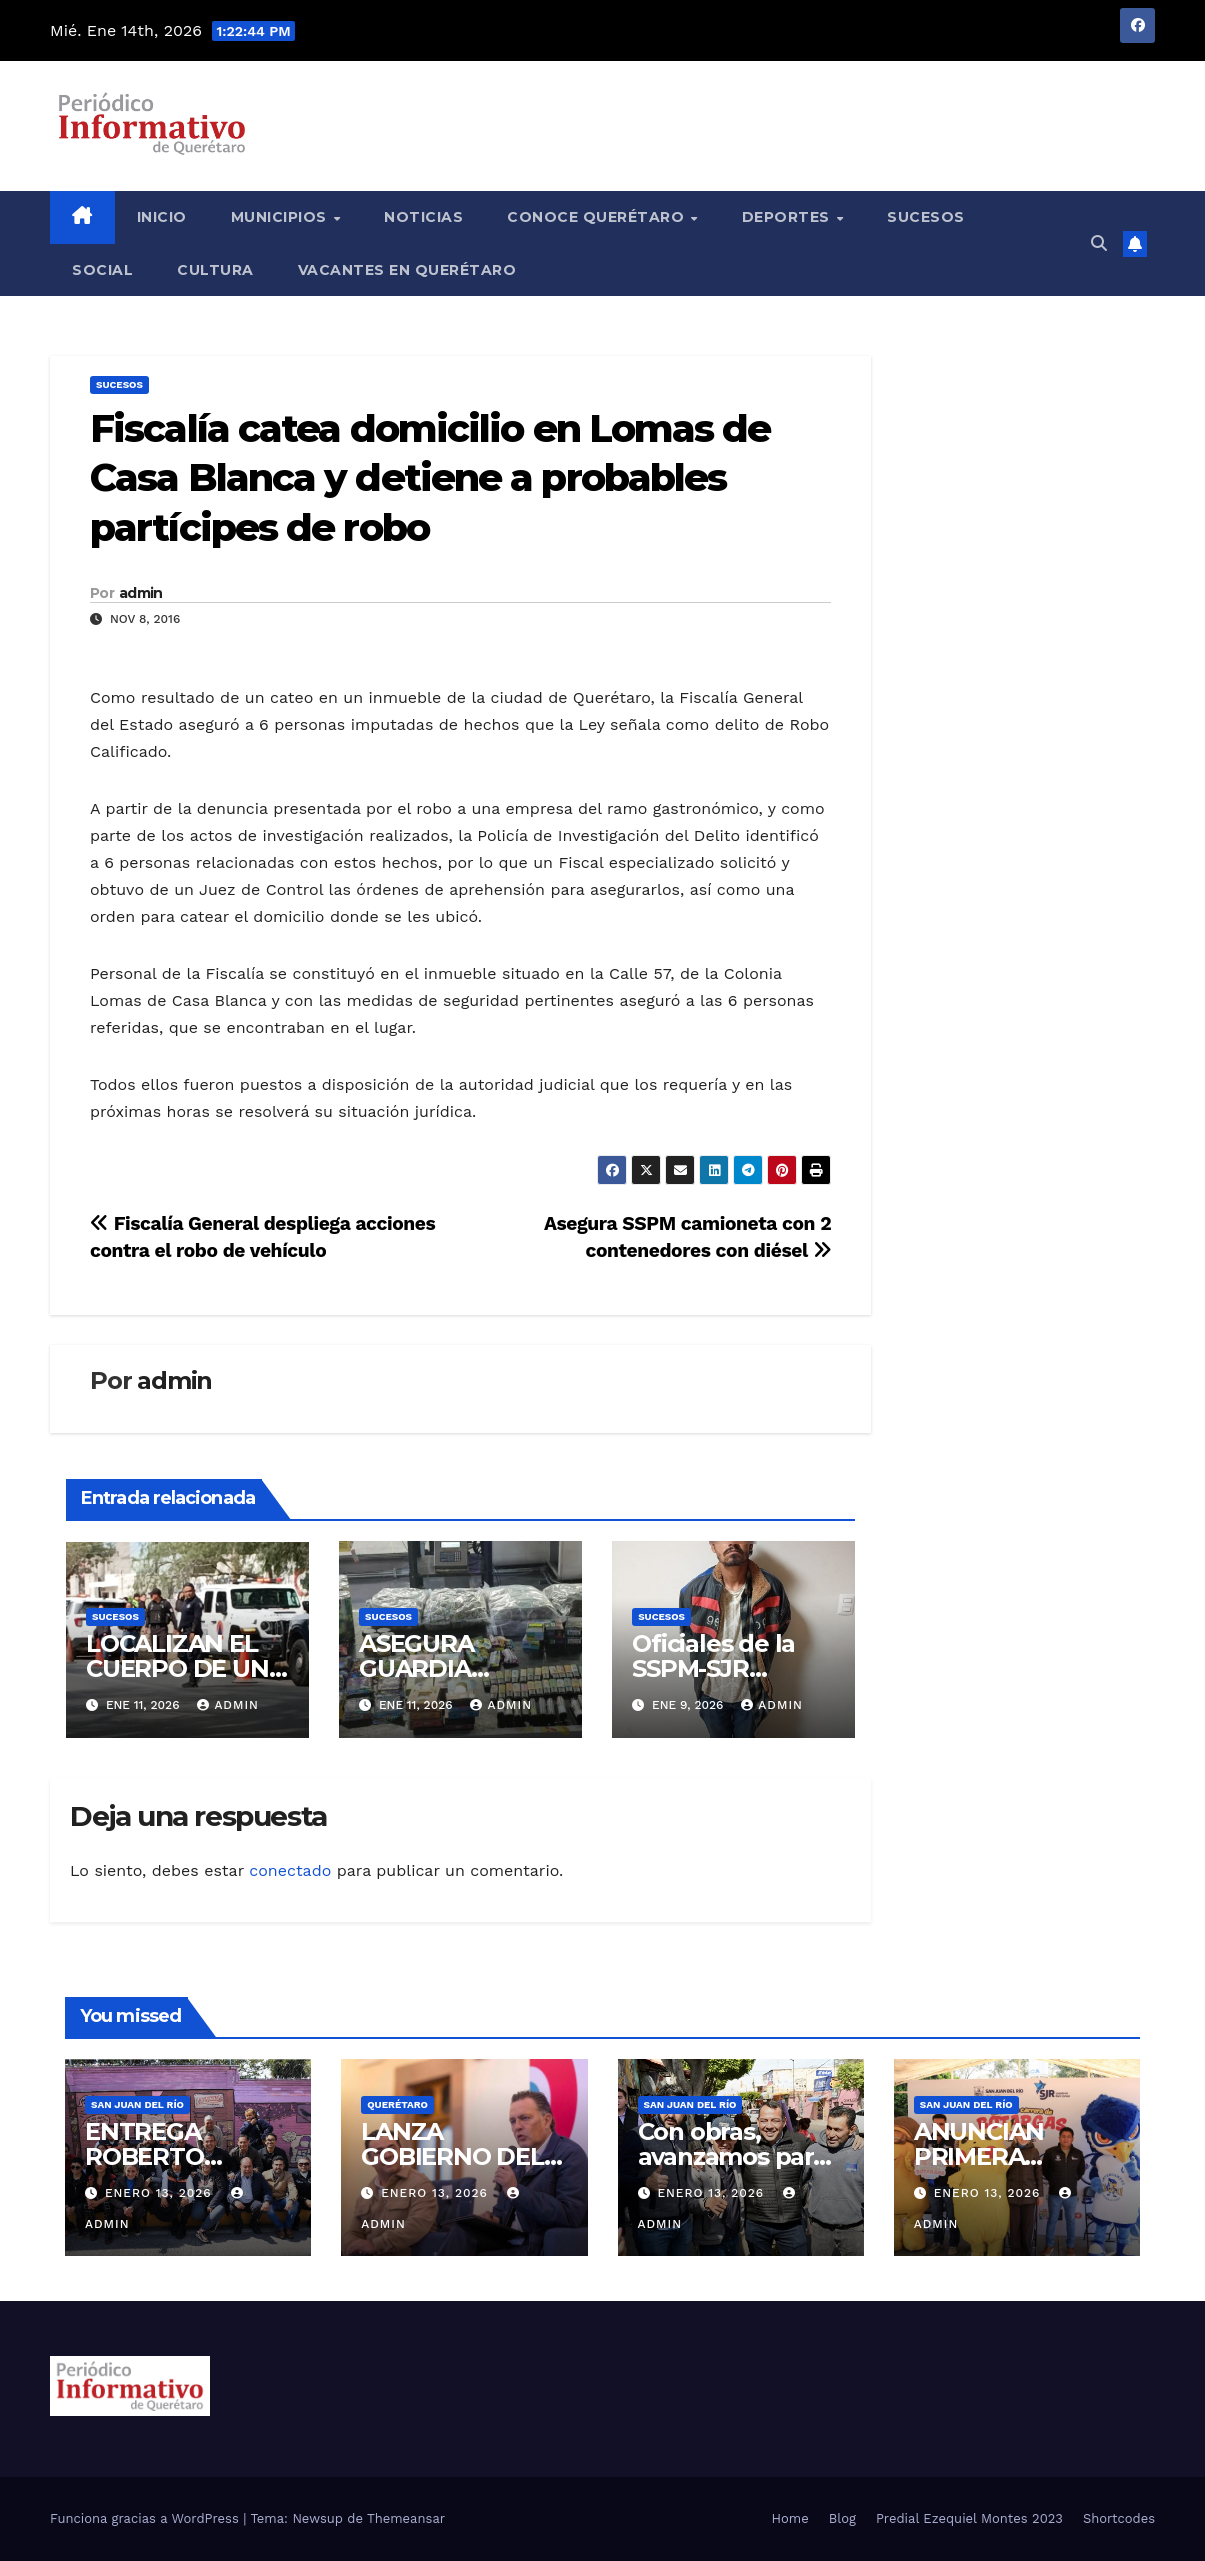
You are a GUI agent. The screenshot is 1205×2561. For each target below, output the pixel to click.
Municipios (281, 217)
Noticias (423, 217)
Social (102, 270)
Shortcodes (1119, 2518)
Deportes (788, 217)
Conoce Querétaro (598, 217)
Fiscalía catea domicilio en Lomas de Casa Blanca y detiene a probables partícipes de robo (430, 478)
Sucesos (926, 217)
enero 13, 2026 (161, 2193)
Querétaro (397, 2104)
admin (141, 593)
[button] (1099, 243)
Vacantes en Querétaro (407, 270)
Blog (842, 2518)
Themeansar (406, 2518)
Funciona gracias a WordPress (146, 2518)
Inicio (162, 217)
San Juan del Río (137, 2104)
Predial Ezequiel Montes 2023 (969, 2518)
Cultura (215, 270)
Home (790, 2518)
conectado (290, 1870)
